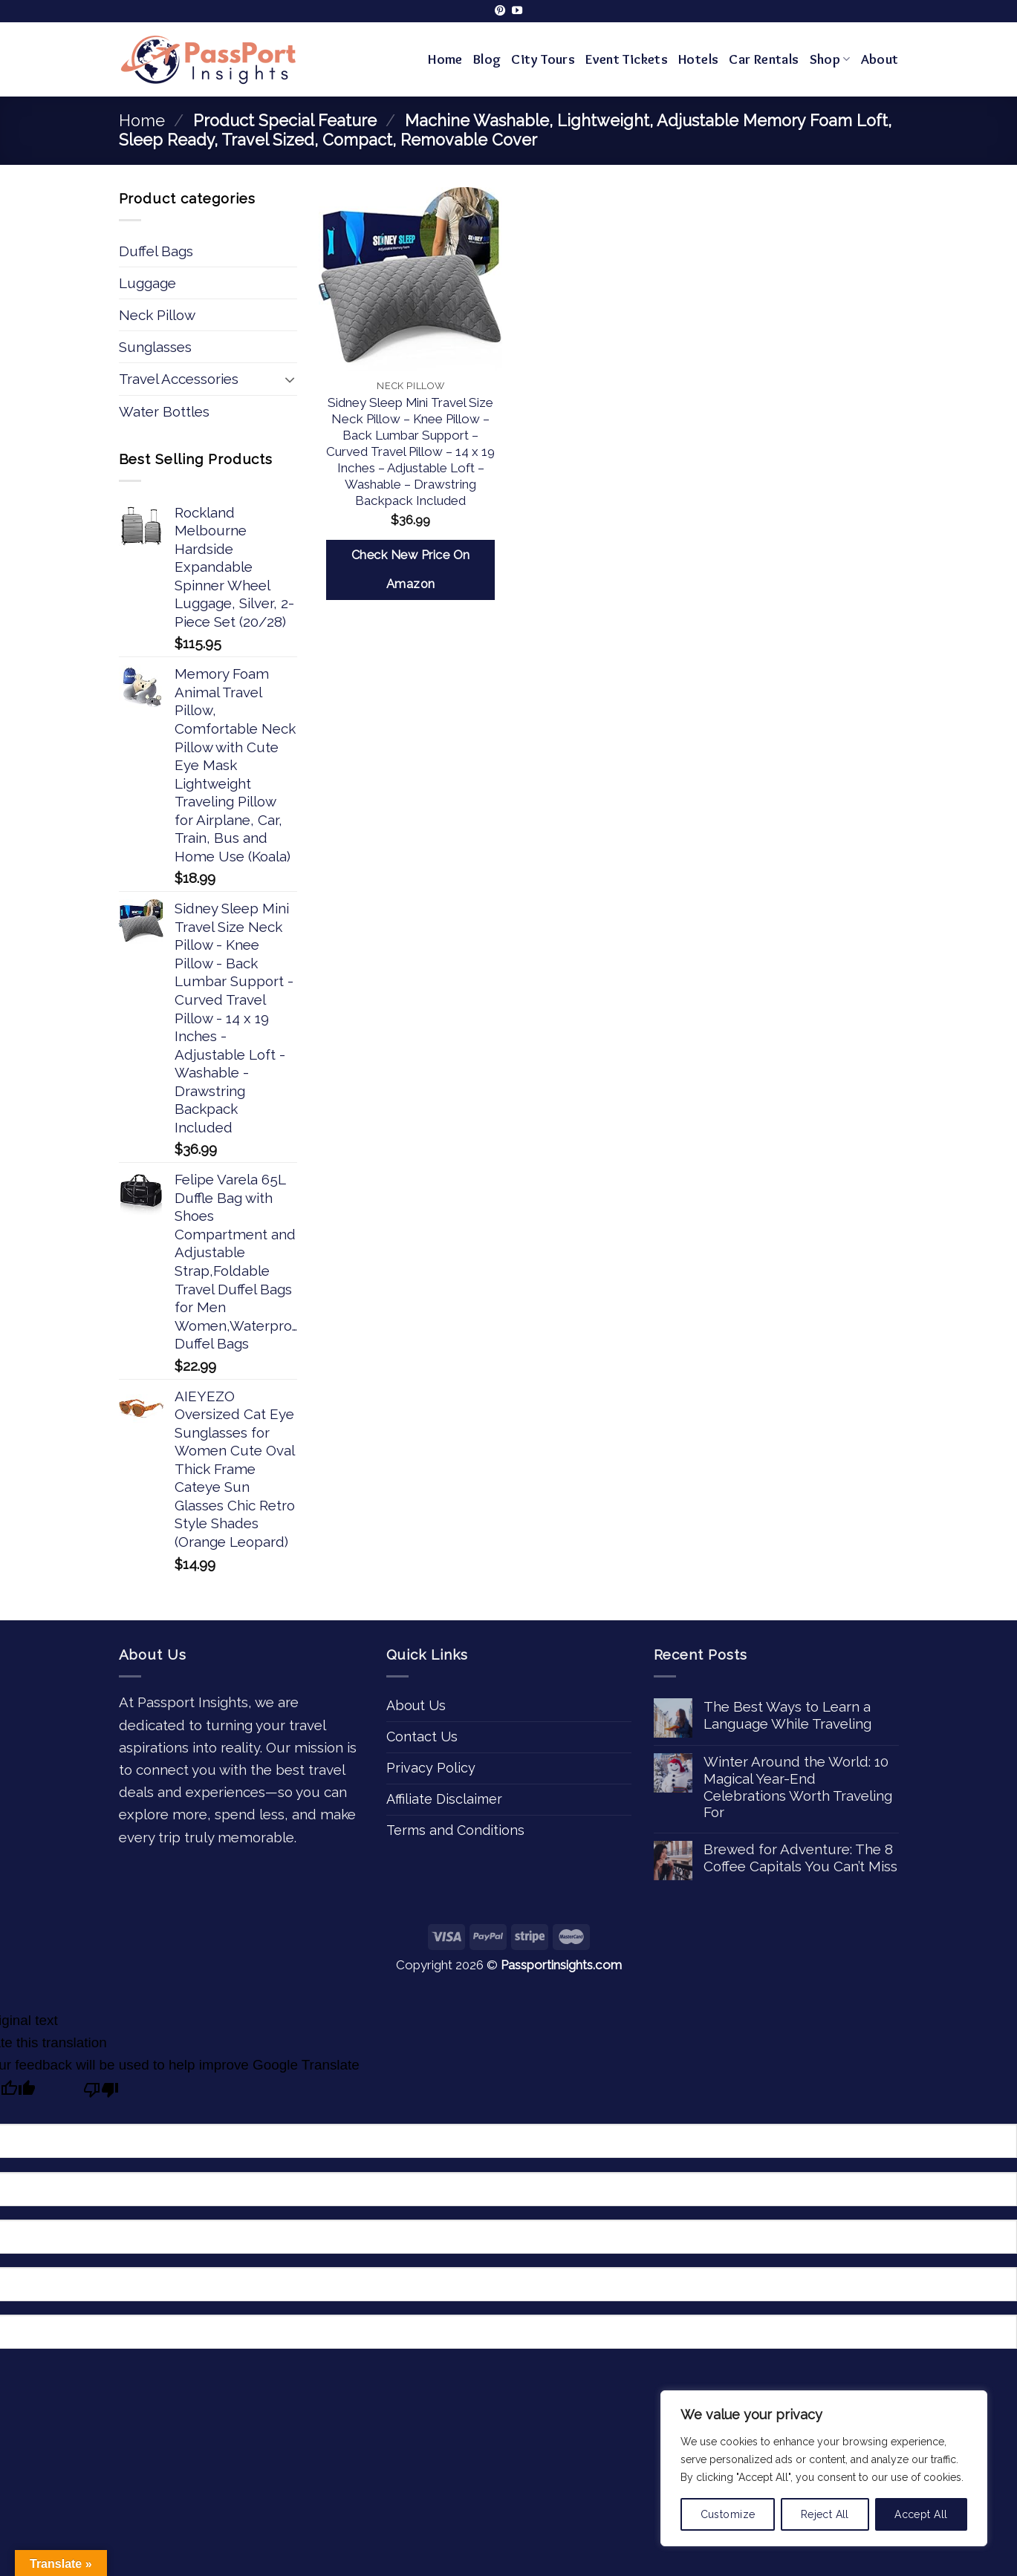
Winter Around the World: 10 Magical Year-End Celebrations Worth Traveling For (798, 1786)
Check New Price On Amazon (410, 570)
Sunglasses (155, 347)
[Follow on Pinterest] (500, 11)
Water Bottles (164, 411)
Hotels (698, 59)
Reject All (825, 2514)
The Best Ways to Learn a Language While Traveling (787, 1715)
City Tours (543, 59)
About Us (416, 1705)
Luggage (147, 283)
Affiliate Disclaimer (444, 1799)
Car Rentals (764, 59)
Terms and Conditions (455, 1830)
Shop (830, 59)
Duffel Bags (156, 251)
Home (445, 59)
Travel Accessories (178, 379)
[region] (823, 2468)
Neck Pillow (157, 315)
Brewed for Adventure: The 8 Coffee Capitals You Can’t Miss (800, 1857)
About (880, 59)
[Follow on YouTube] (517, 11)
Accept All (920, 2514)
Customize (728, 2514)
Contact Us (422, 1736)
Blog (487, 59)
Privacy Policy (430, 1768)
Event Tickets (626, 59)
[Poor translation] (101, 2093)
